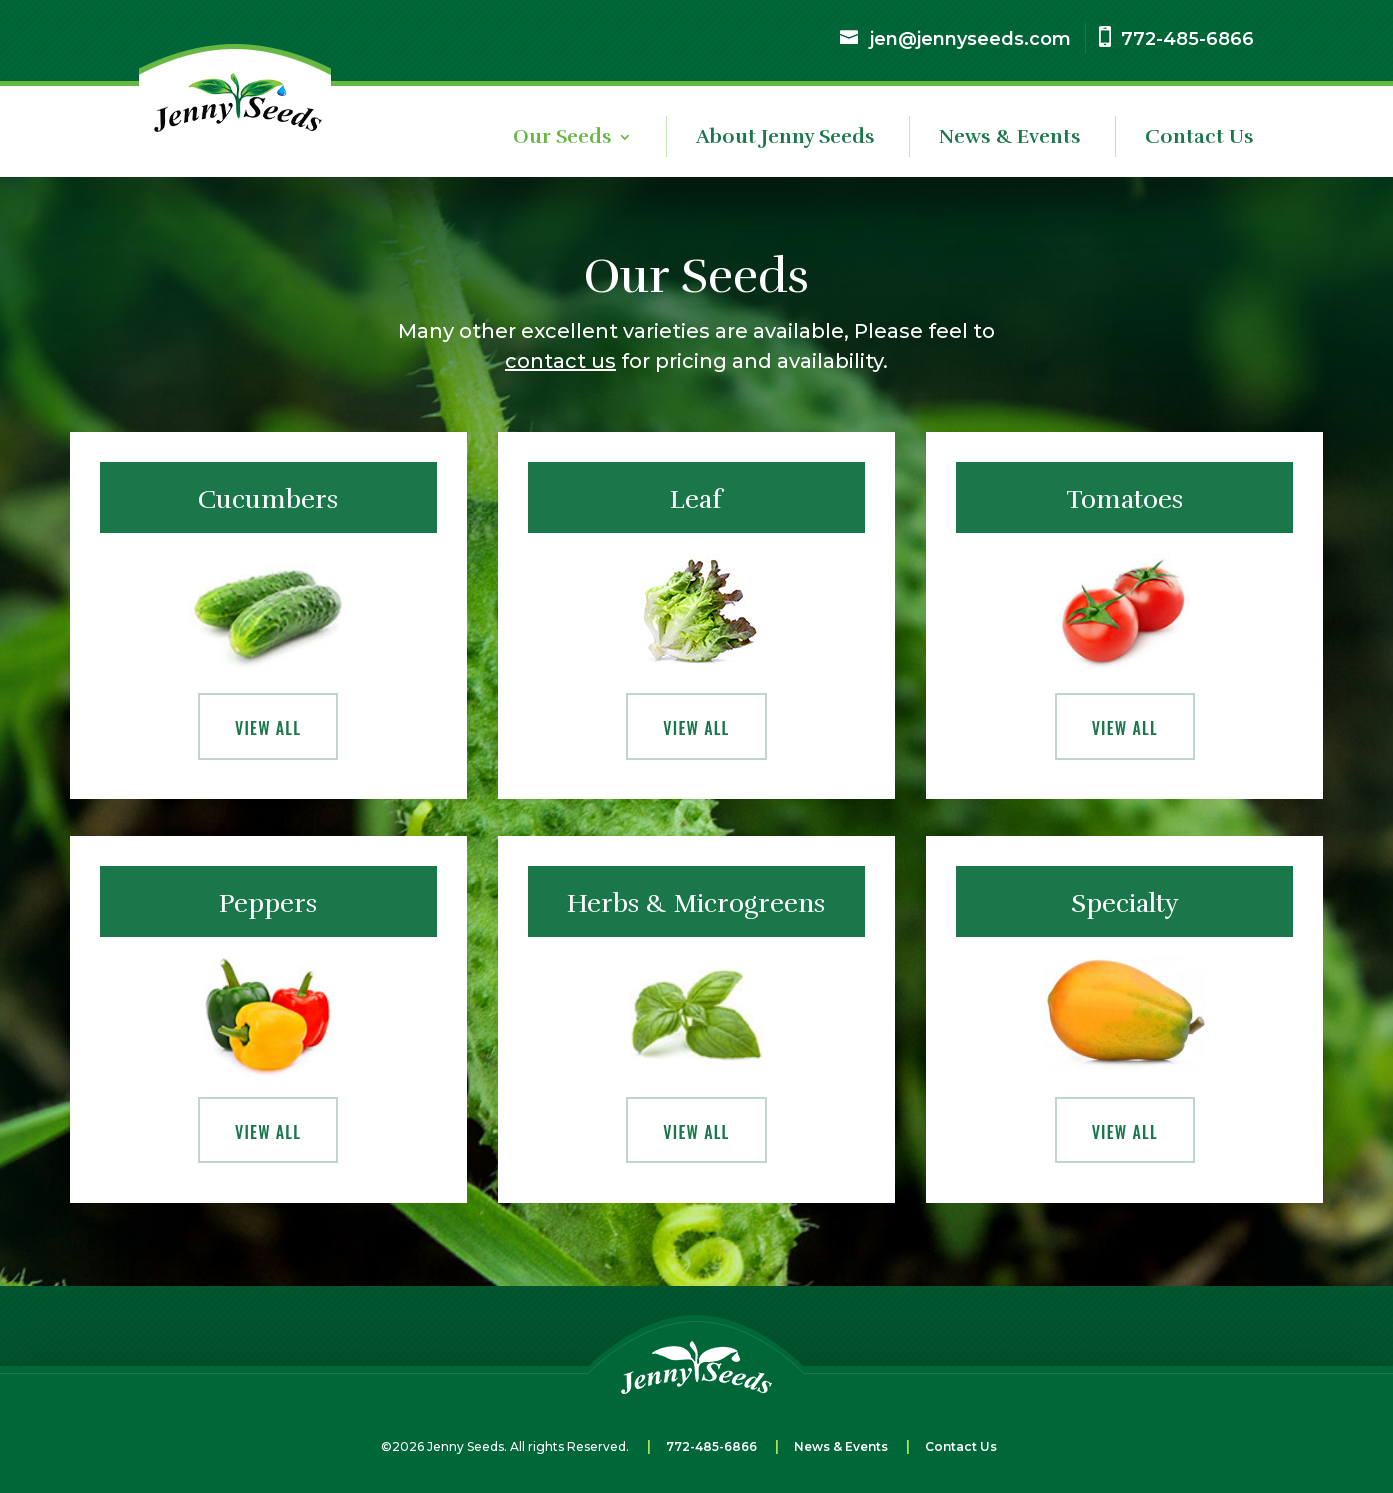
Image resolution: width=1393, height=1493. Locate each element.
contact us (560, 361)
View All (268, 728)
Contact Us (1199, 139)
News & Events (1010, 139)
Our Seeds (562, 139)
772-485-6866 (711, 1446)
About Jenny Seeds (785, 139)
